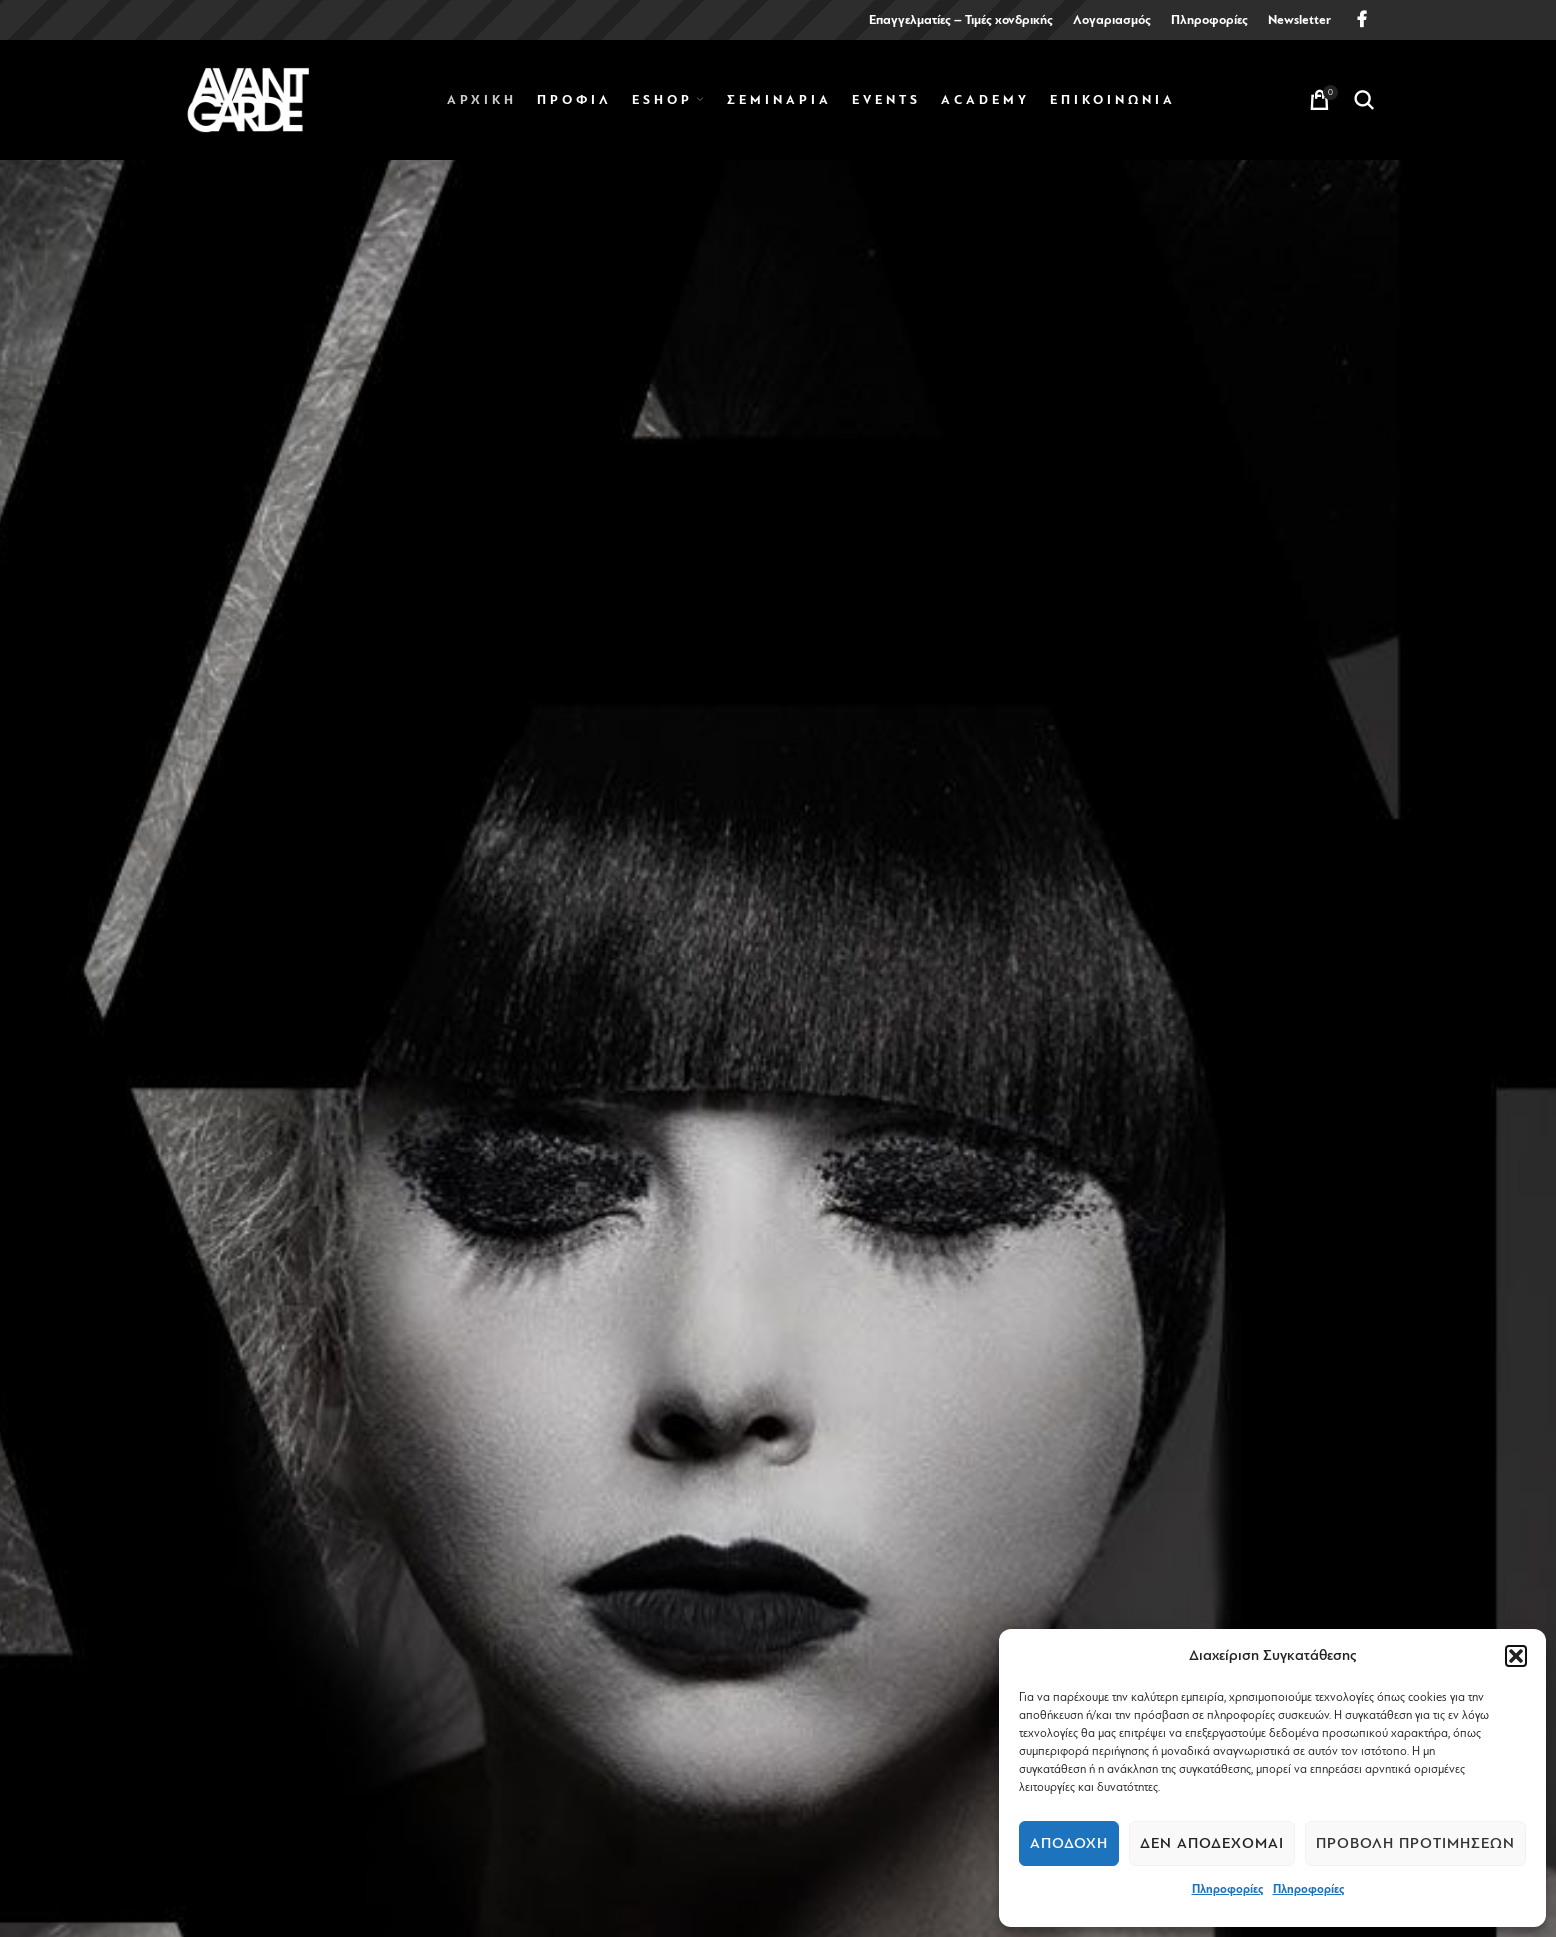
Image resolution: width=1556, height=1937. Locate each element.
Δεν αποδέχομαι (1212, 1843)
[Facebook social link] (1362, 19)
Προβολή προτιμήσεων (1415, 1843)
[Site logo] (248, 99)
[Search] (1364, 100)
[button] (1516, 1656)
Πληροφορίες (1227, 1889)
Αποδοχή (1069, 1843)
